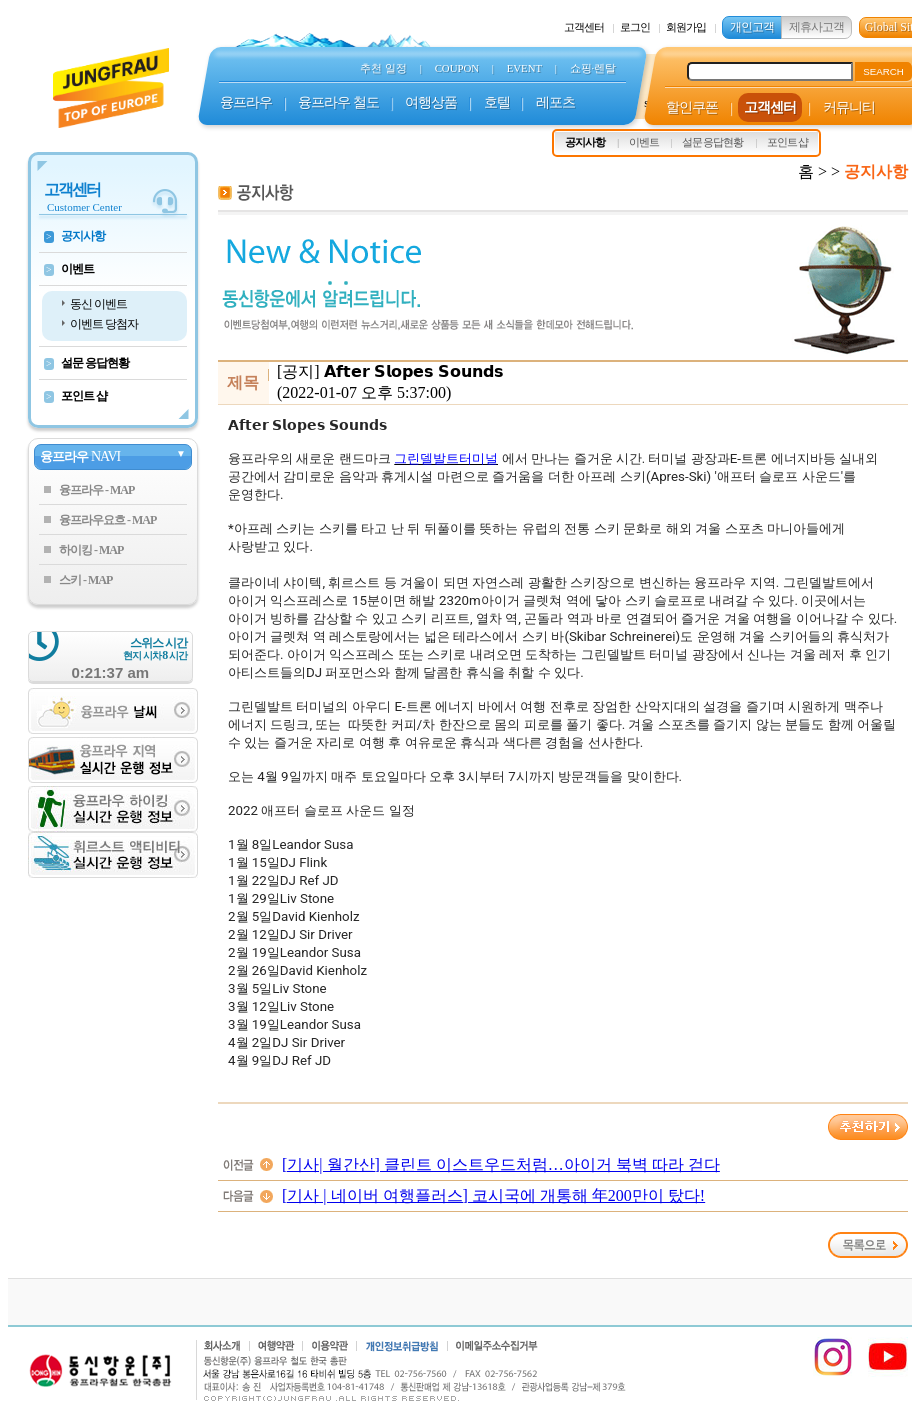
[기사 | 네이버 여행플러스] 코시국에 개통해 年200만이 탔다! (493, 1195)
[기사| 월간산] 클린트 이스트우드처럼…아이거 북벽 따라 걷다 (501, 1164)
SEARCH (883, 71)
